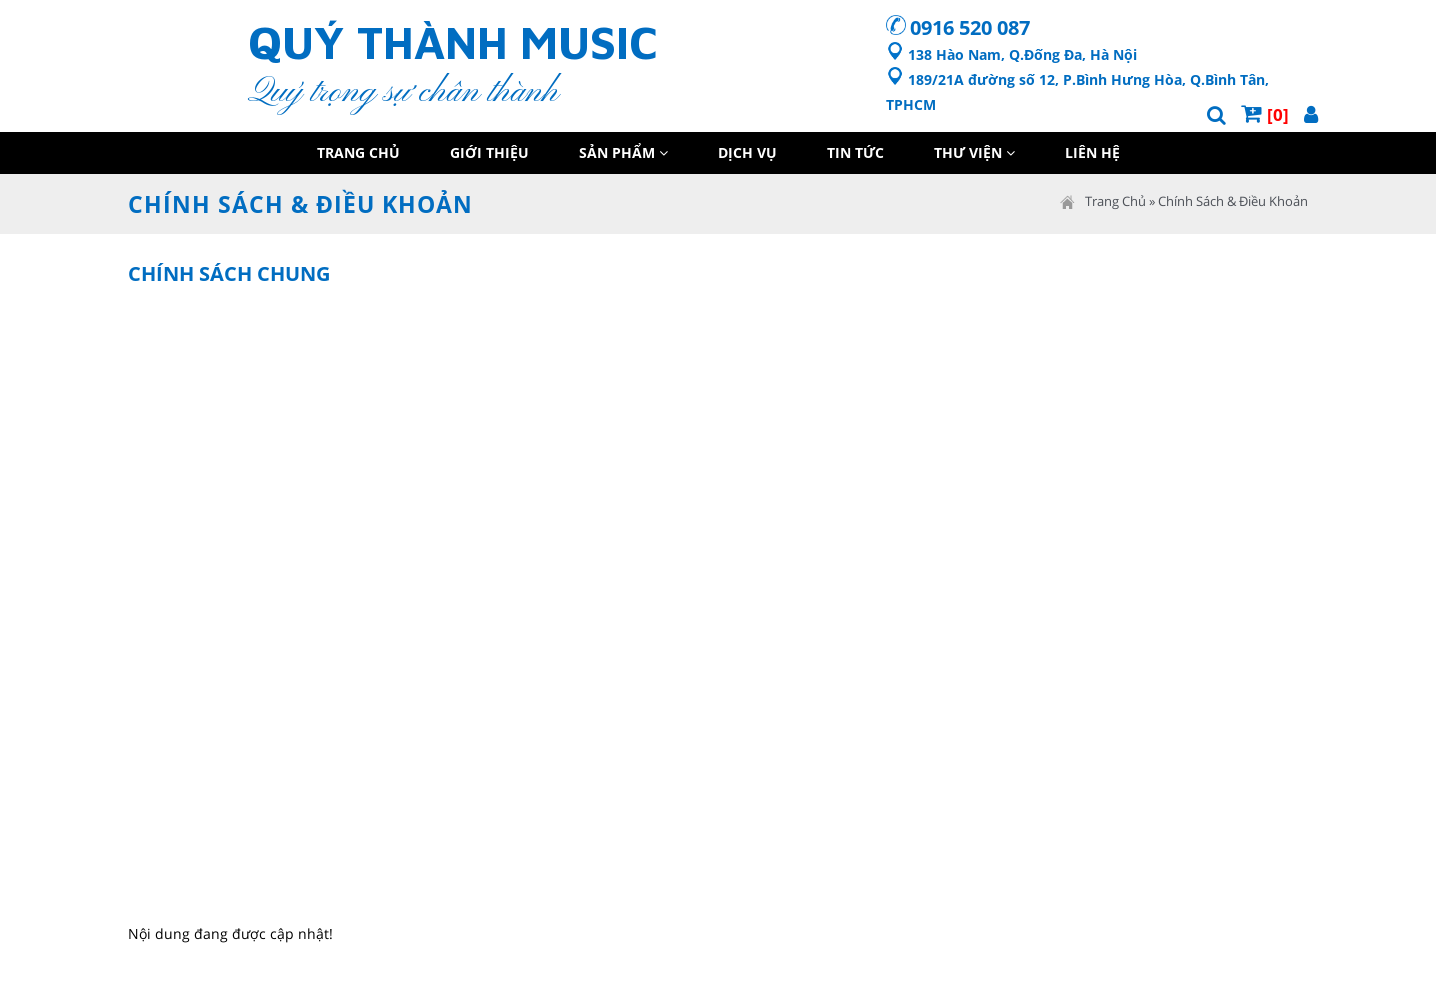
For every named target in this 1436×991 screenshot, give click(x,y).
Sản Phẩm (623, 152)
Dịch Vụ (747, 152)
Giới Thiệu (489, 152)
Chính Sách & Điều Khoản (1233, 201)
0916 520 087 (970, 27)
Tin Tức (855, 152)
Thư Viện (974, 152)
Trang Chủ (358, 152)
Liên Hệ (1092, 152)
